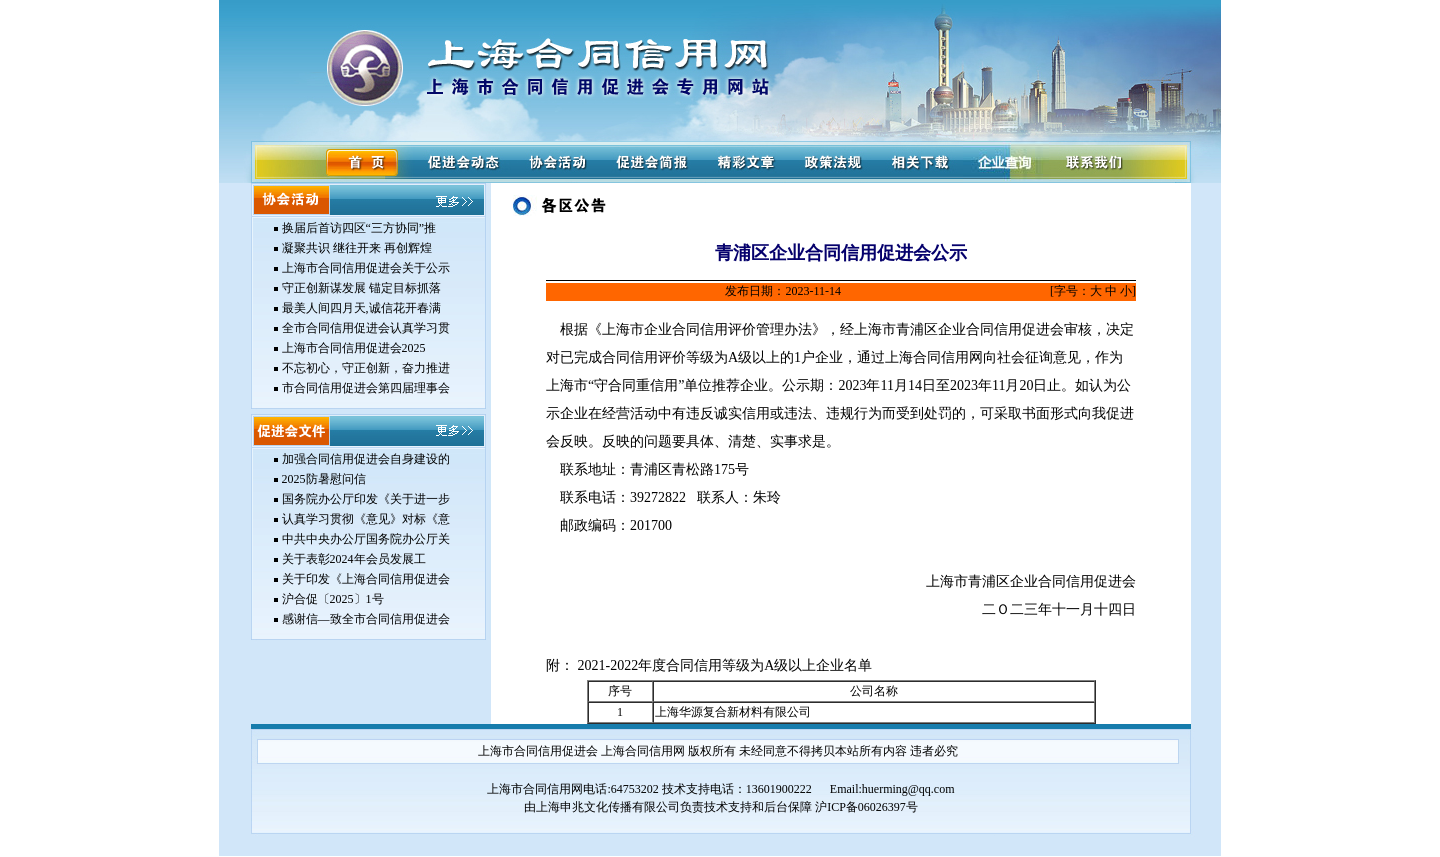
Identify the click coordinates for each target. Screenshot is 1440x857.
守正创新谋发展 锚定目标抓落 (361, 288)
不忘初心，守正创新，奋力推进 (366, 368)
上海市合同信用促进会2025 (354, 348)
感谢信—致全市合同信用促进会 (366, 619)
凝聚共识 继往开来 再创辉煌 (357, 248)
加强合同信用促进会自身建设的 (366, 459)
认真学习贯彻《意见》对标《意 (366, 519)
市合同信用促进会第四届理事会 (366, 388)
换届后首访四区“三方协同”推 (359, 228)
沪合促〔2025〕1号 (333, 599)
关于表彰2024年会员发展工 (354, 559)
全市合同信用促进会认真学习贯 (366, 328)
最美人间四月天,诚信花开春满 (361, 308)
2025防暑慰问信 (324, 479)
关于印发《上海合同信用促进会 (366, 579)
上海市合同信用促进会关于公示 (366, 268)
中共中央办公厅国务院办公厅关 (366, 539)
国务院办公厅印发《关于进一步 (366, 499)
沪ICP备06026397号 (866, 807)
